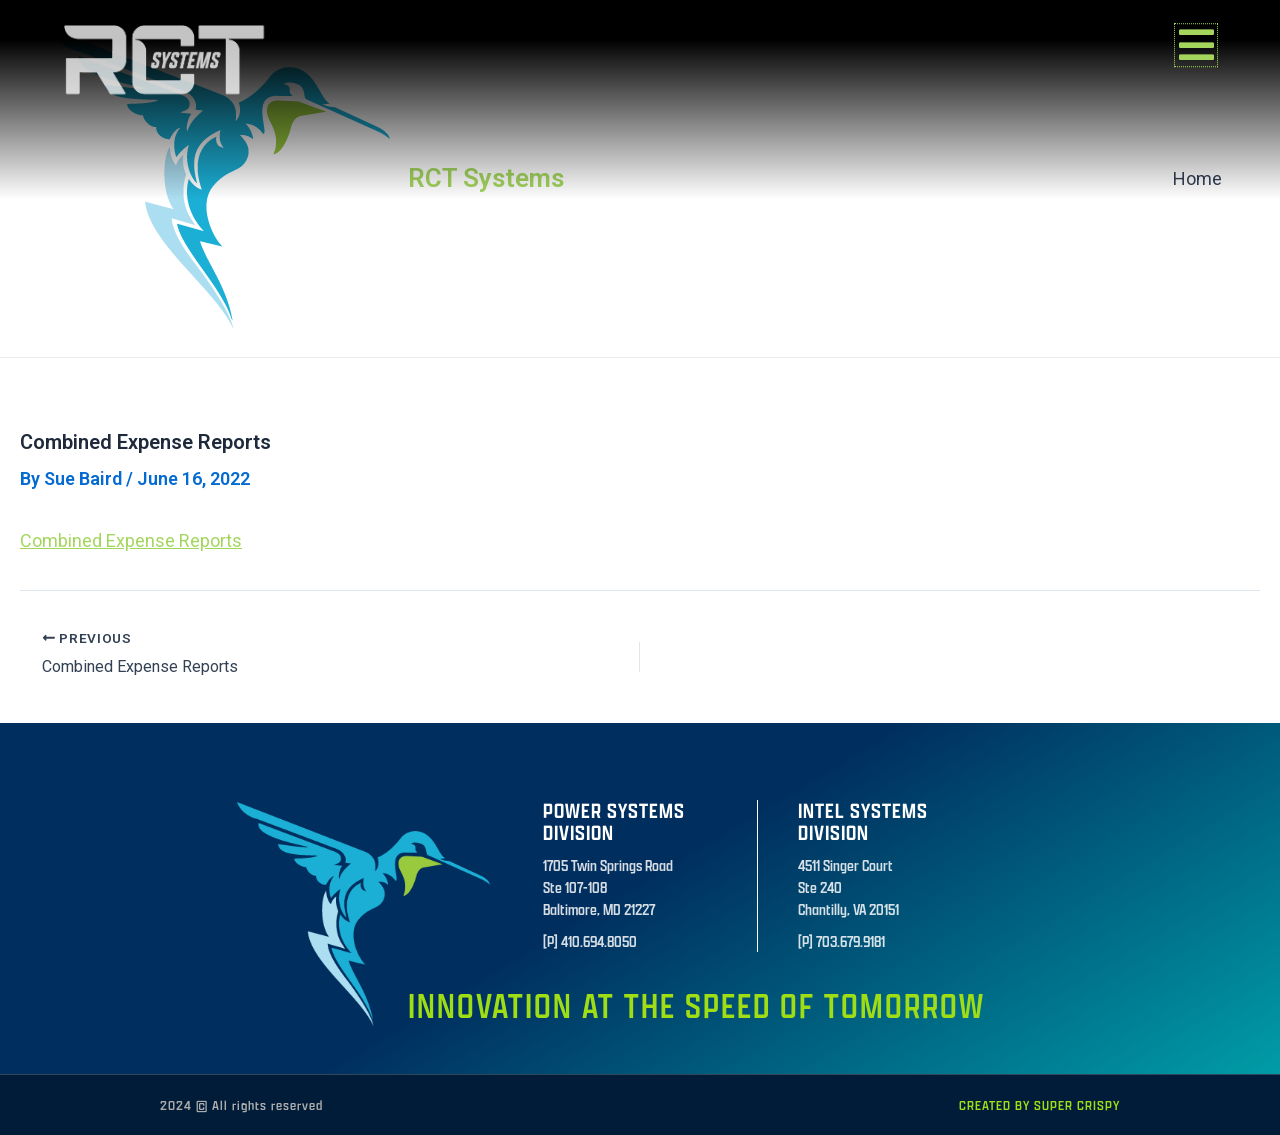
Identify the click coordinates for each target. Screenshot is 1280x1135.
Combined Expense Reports (131, 540)
